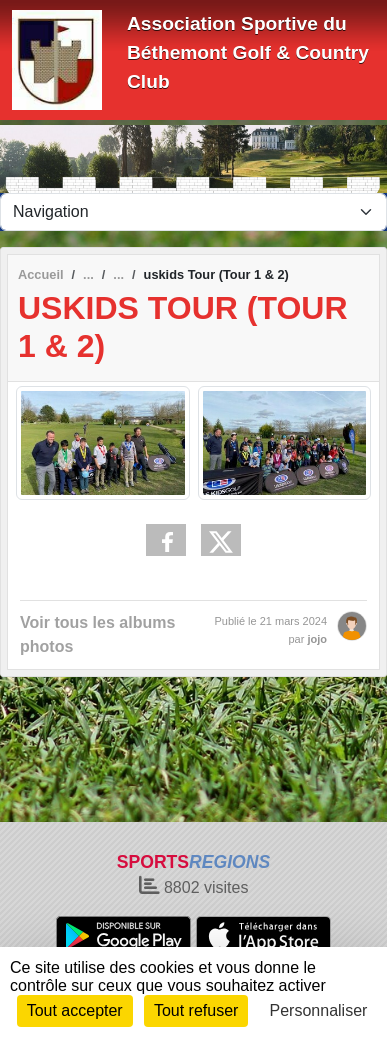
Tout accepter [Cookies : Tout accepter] (75, 1010)
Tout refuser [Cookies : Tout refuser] (196, 1010)
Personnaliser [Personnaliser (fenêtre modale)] (319, 1010)
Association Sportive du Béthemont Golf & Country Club (248, 52)
